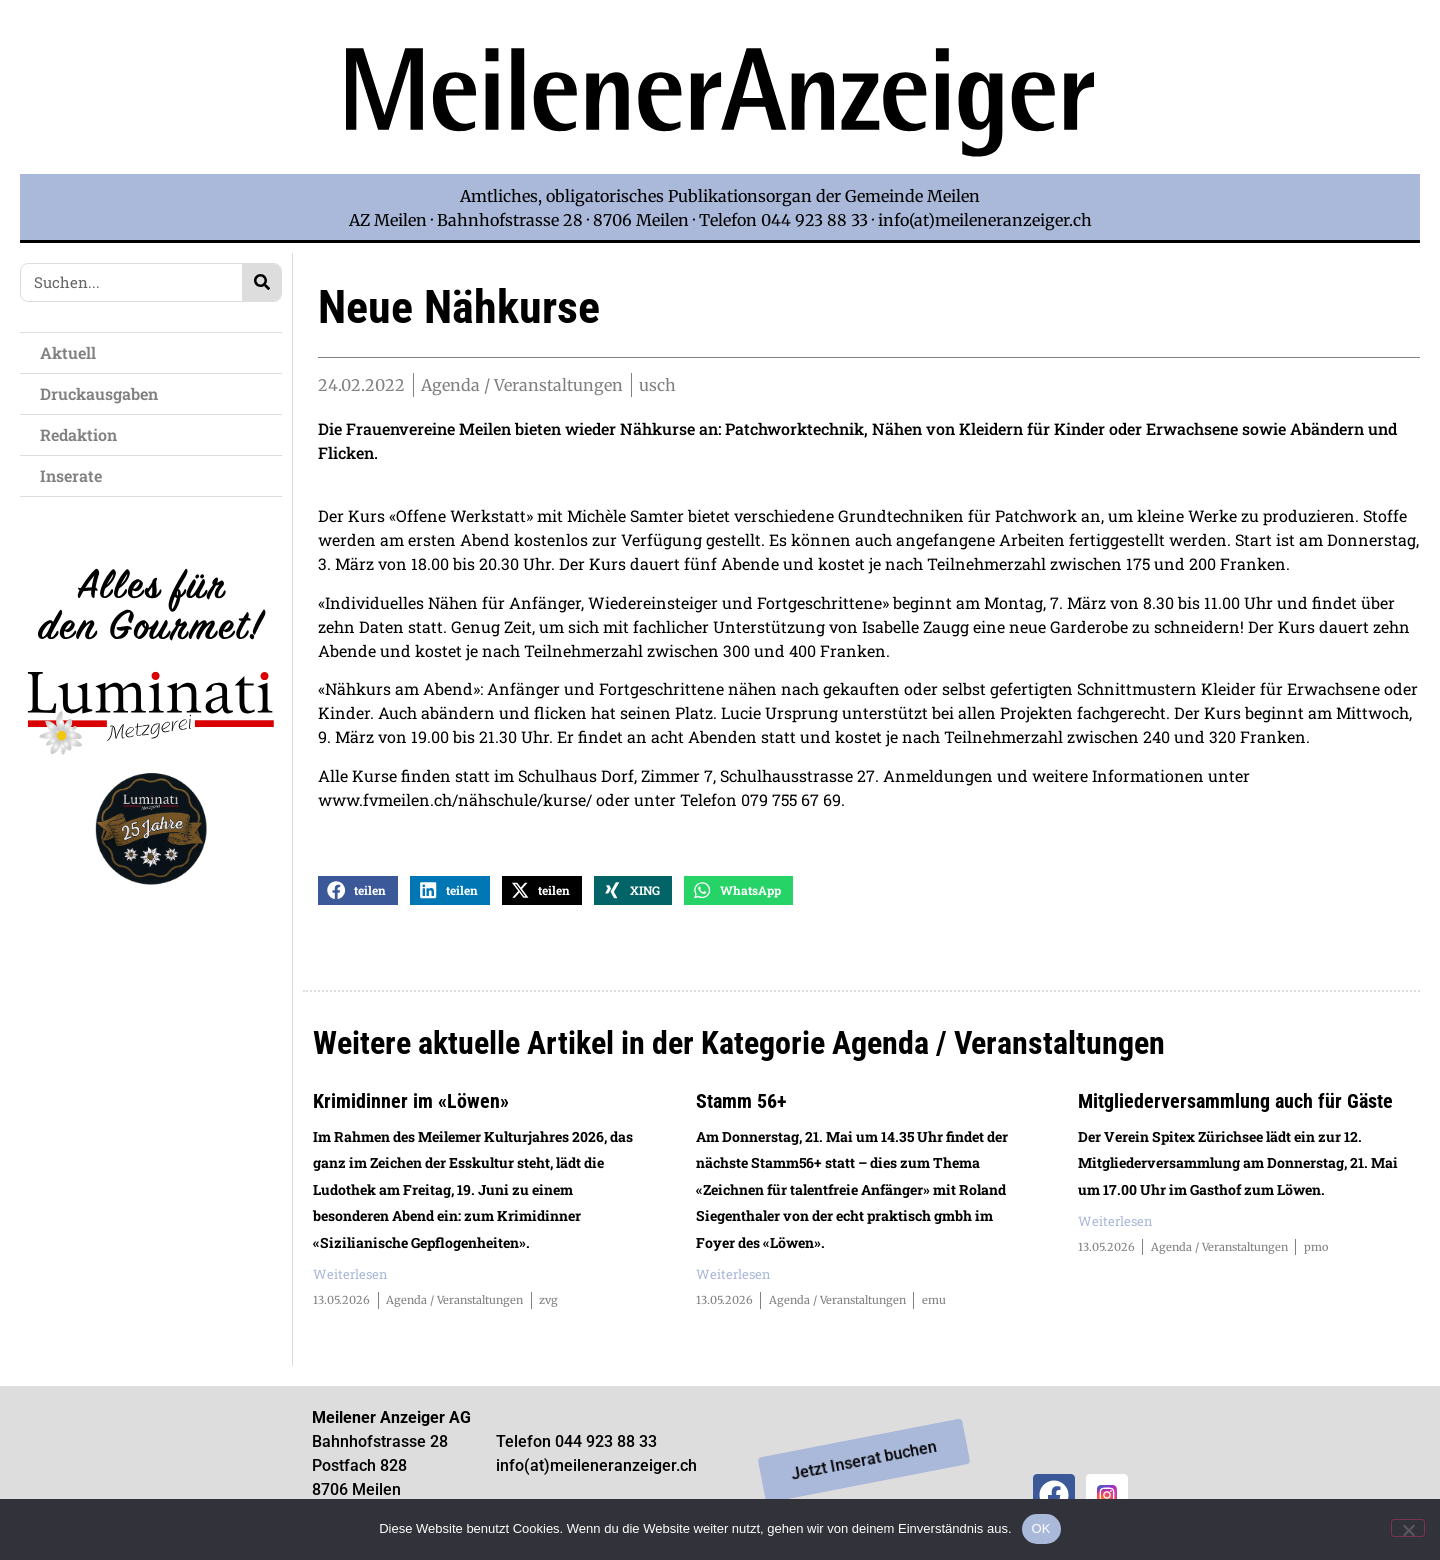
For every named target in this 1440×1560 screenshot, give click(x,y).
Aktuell (73, 352)
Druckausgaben (99, 393)
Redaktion (83, 434)
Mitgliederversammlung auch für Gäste (1235, 1102)
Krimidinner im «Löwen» (411, 1102)
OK (1041, 1528)
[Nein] (1408, 1528)
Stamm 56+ (741, 1102)
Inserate (76, 475)
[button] (358, 891)
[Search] (261, 282)
